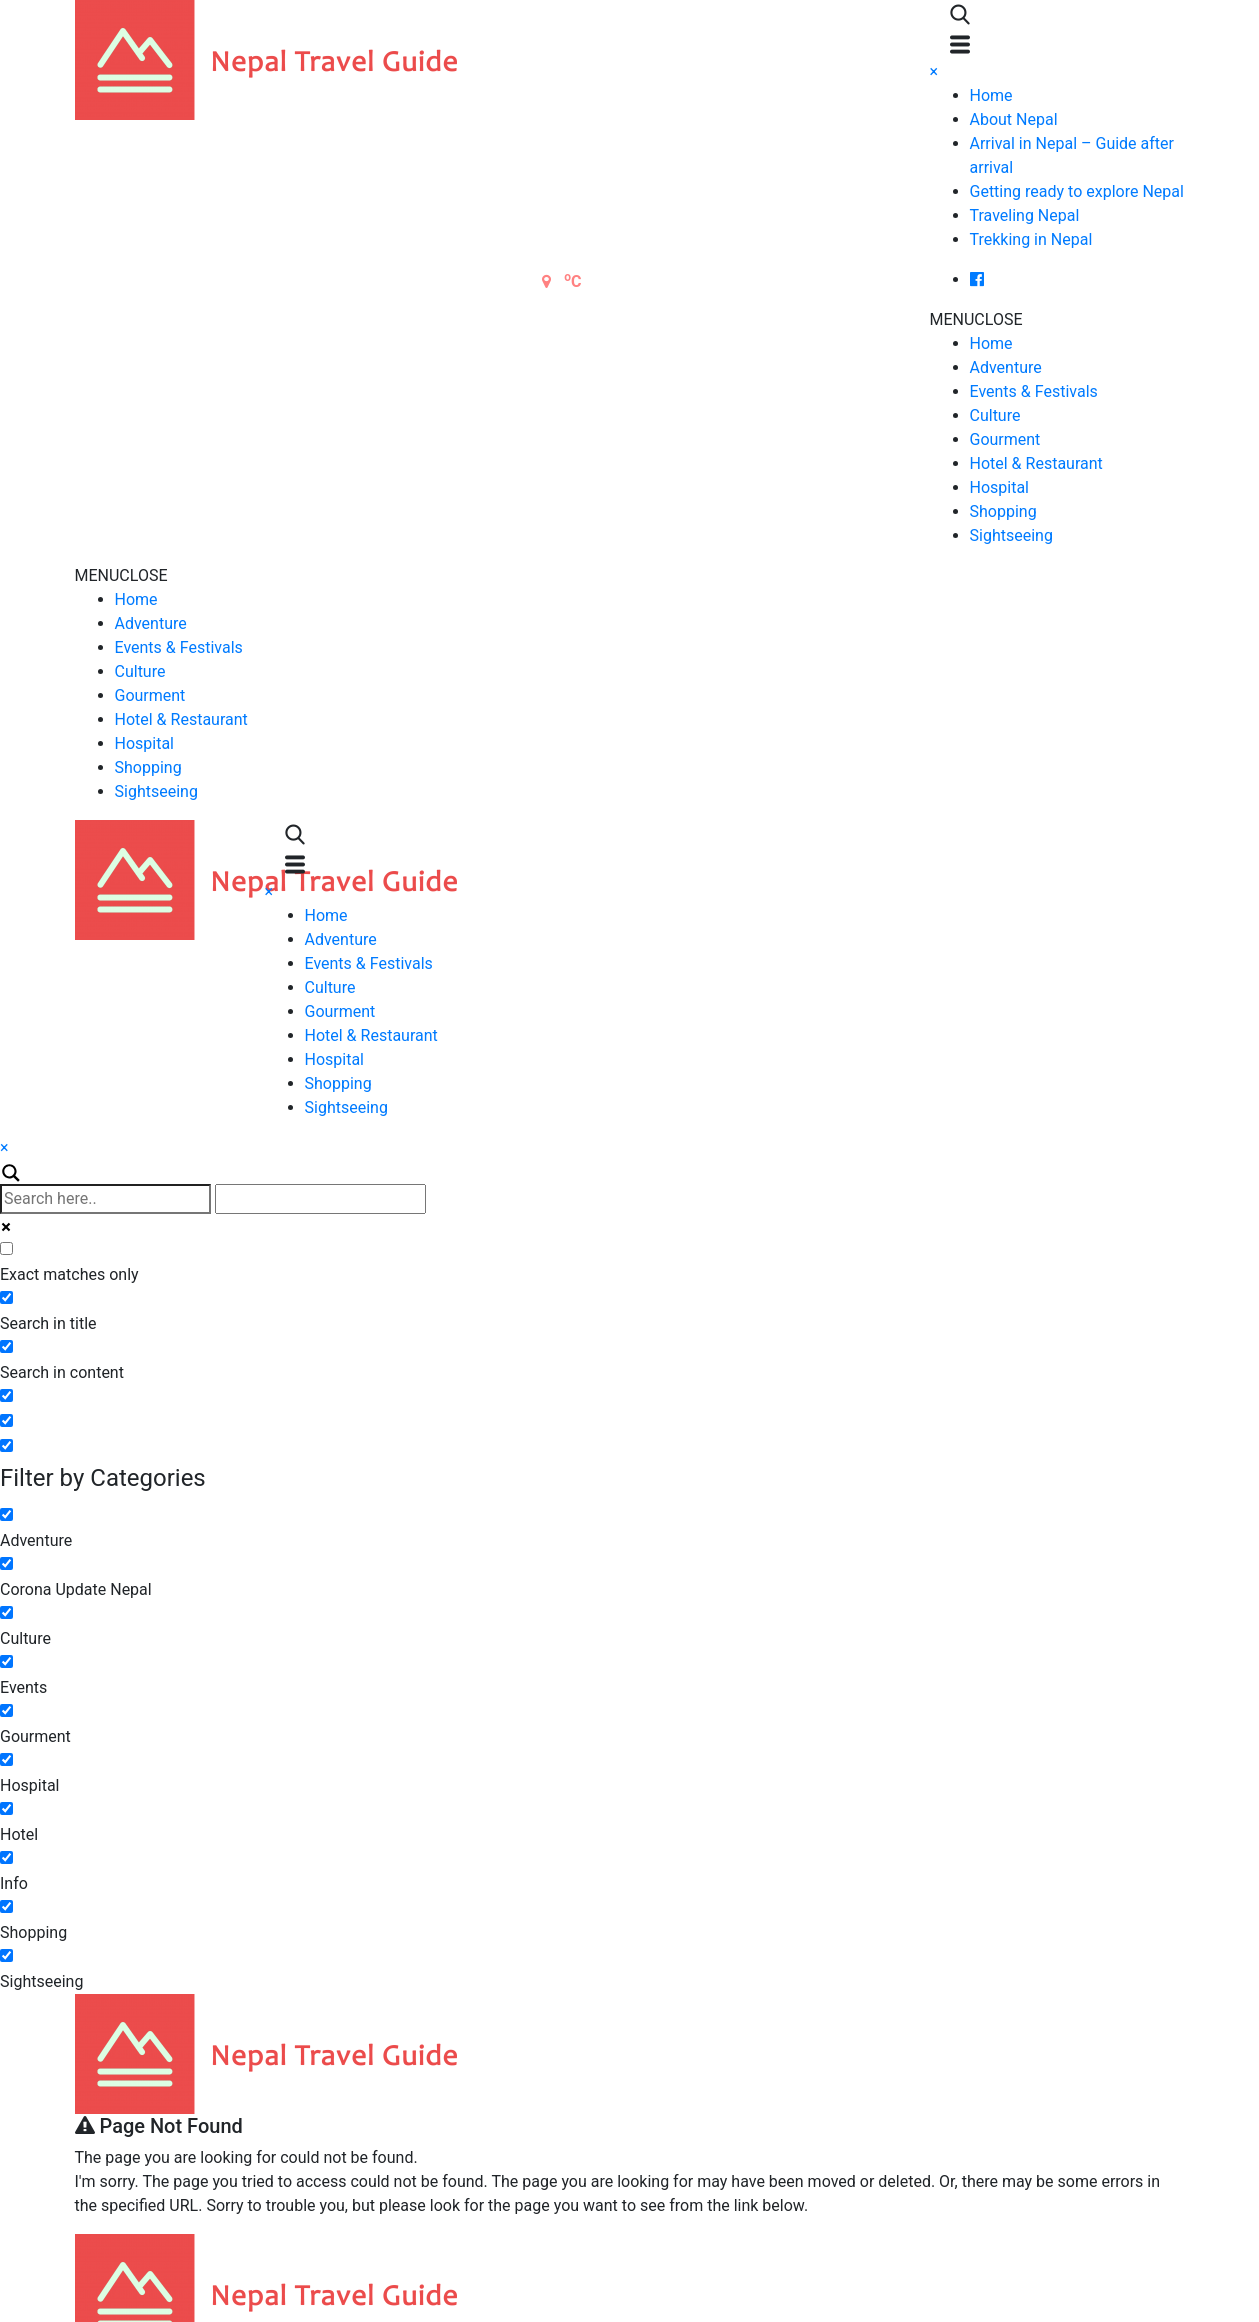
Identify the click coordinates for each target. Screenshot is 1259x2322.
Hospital (1000, 487)
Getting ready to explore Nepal (1077, 191)
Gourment (1005, 439)
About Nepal (1014, 119)
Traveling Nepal (1025, 215)
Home (991, 95)
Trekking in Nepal (1031, 239)
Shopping (1003, 511)
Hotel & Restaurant (1036, 463)
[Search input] (105, 1199)
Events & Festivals (1034, 391)
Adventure (1006, 367)
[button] (976, 319)
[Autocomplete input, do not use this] (320, 1199)
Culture (995, 415)
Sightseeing (1011, 535)
